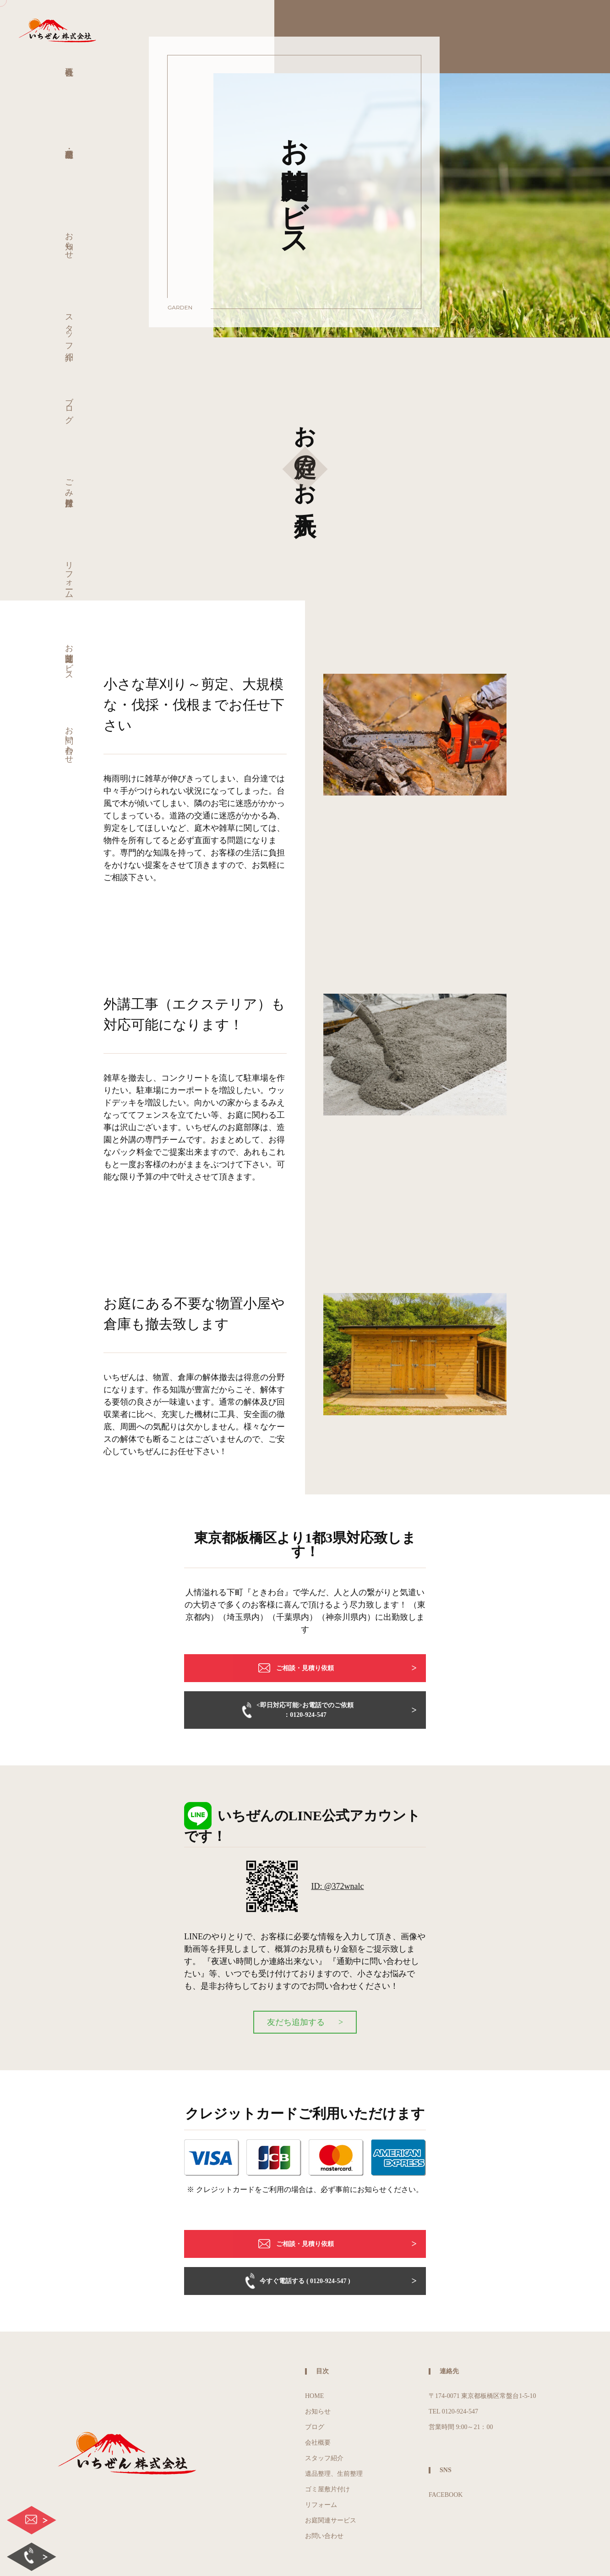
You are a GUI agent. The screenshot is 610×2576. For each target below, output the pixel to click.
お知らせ (69, 241)
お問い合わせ (69, 740)
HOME (314, 2395)
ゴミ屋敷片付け (327, 2489)
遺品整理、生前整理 (334, 2473)
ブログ (69, 405)
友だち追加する (296, 2022)
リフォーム (69, 575)
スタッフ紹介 (69, 328)
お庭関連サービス (69, 657)
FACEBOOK (446, 2494)
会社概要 (318, 2442)
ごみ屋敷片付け (69, 488)
